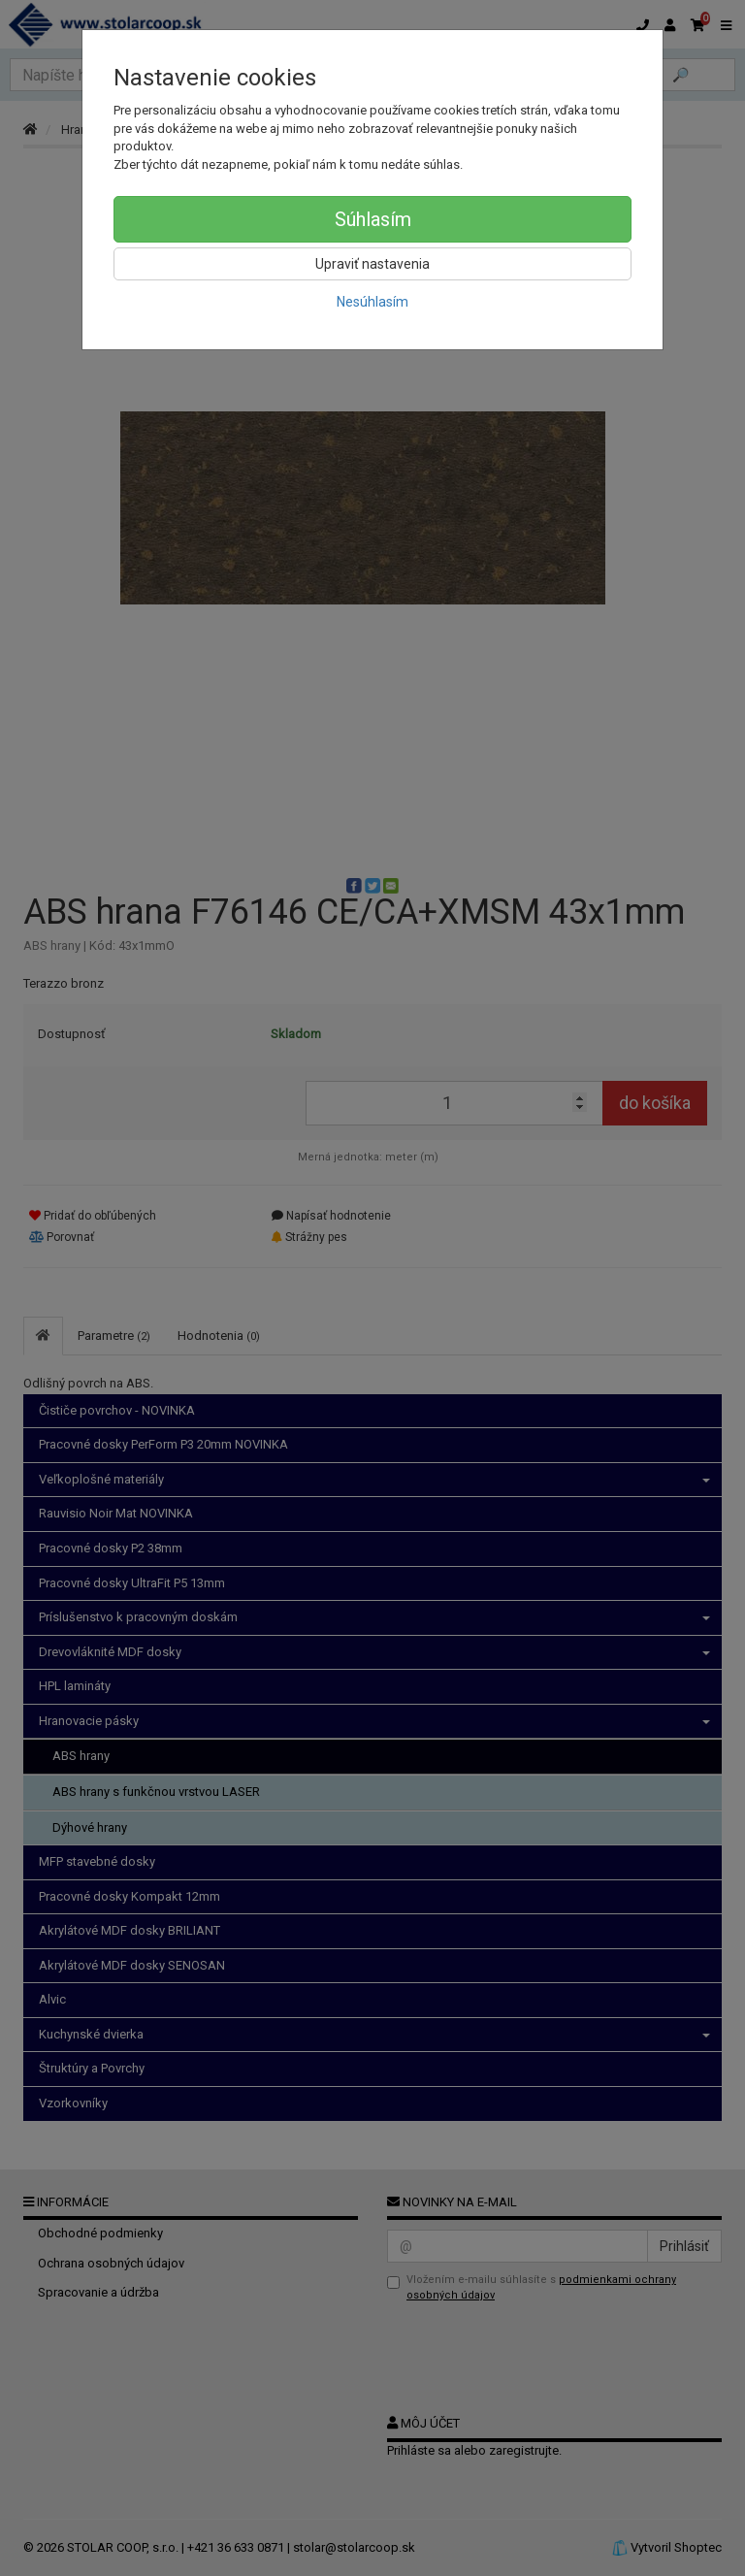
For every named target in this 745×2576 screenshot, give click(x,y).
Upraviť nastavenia (372, 264)
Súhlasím (373, 219)
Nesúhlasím (372, 302)
